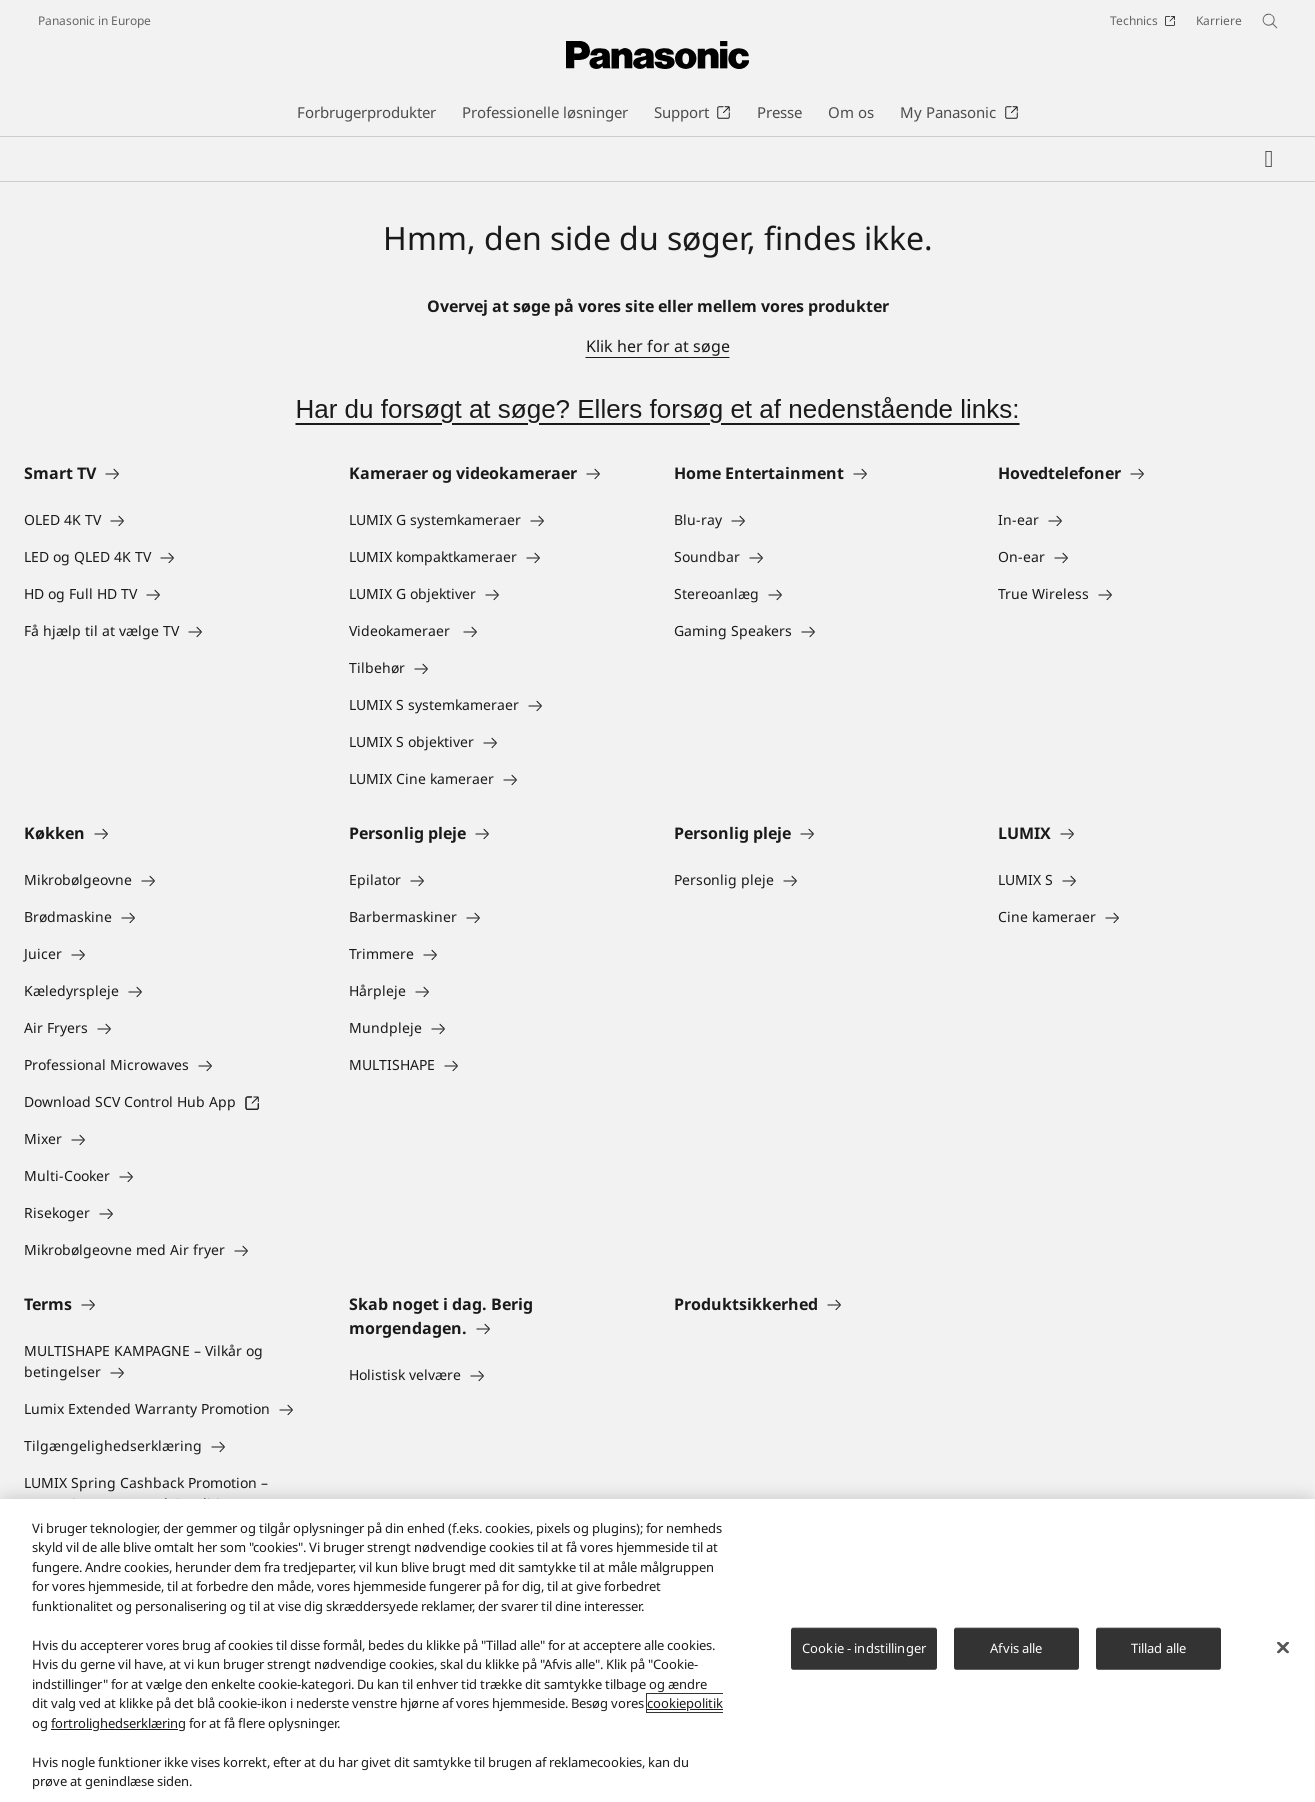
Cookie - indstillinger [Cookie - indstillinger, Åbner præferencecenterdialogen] (864, 1648)
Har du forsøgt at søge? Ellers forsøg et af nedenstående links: (657, 409)
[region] (657, 1650)
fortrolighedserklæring (118, 1723)
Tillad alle (1158, 1648)
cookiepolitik (685, 1703)
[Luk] (1283, 1648)
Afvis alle (1016, 1648)
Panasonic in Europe (94, 20)
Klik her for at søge (658, 346)
